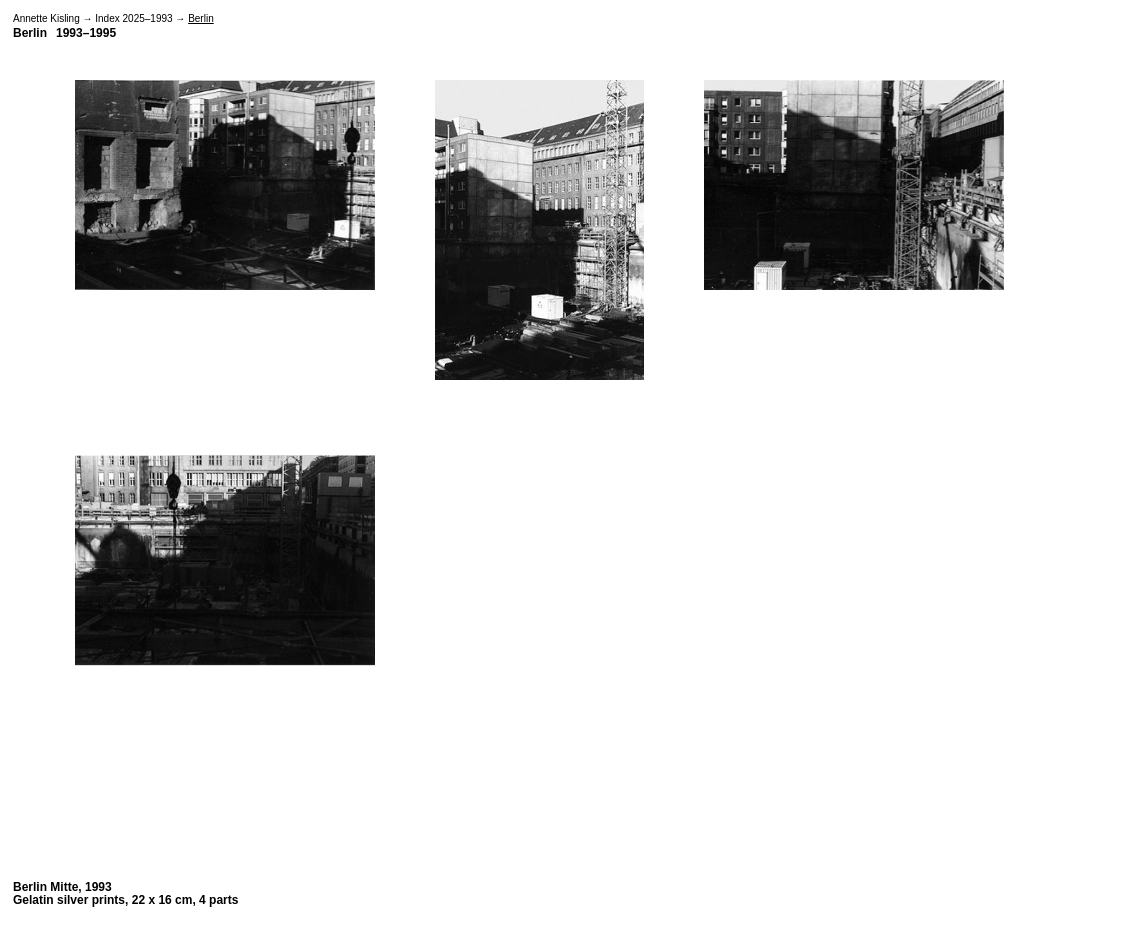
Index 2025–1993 (133, 18)
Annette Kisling (46, 18)
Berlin (201, 18)
